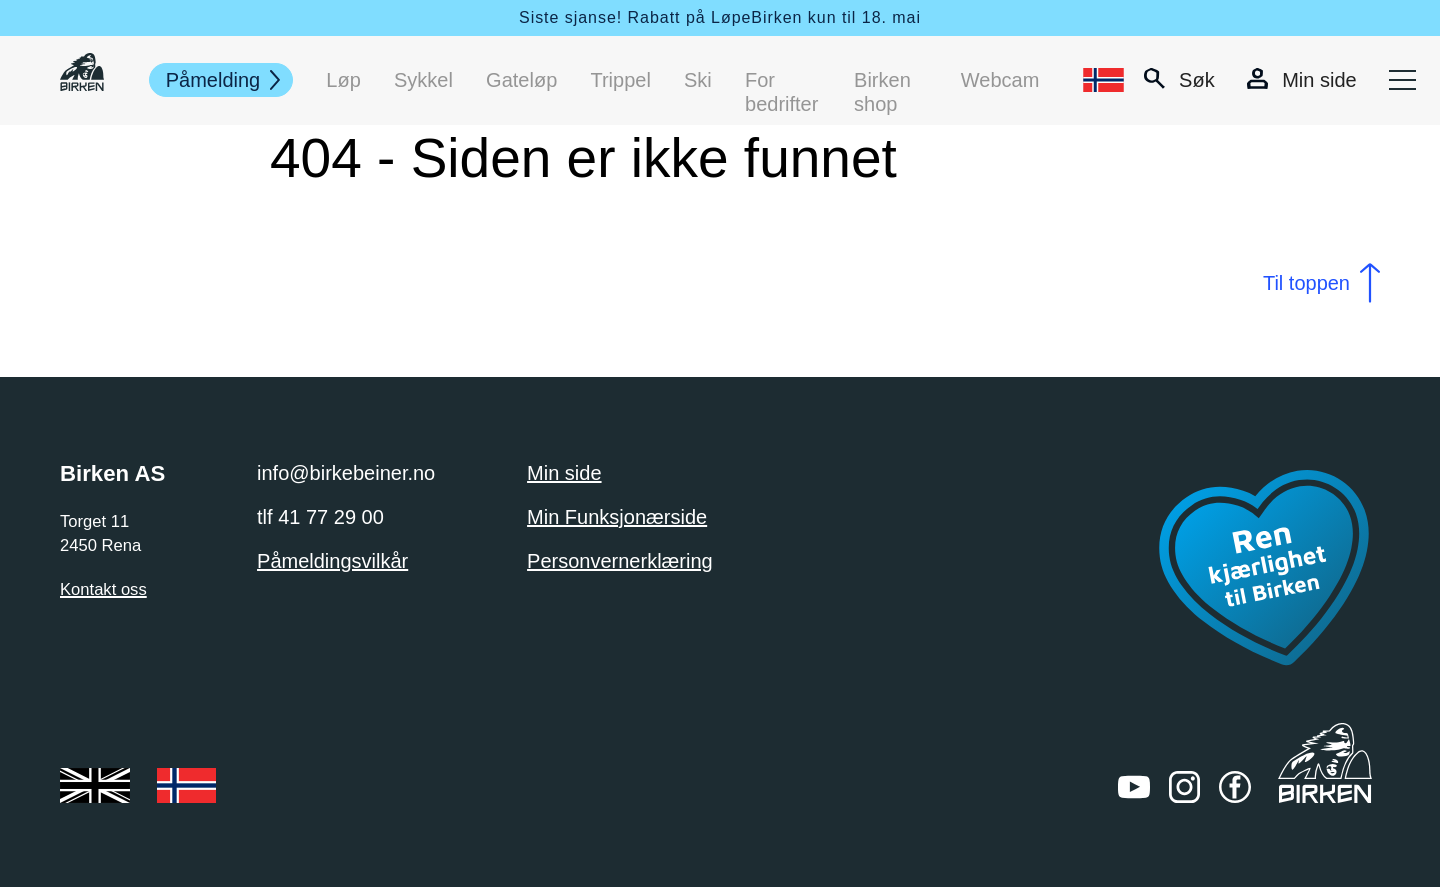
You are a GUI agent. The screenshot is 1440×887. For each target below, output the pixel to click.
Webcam (1000, 80)
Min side (564, 473)
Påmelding (213, 80)
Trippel (621, 80)
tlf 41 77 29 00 (320, 517)
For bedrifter (781, 80)
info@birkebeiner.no (346, 473)
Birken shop (882, 80)
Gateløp (521, 80)
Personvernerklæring (620, 561)
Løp (343, 80)
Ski (698, 80)
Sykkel (423, 80)
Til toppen (1306, 283)
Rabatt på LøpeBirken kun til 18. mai (774, 17)
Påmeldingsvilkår (332, 561)
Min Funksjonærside (617, 517)
